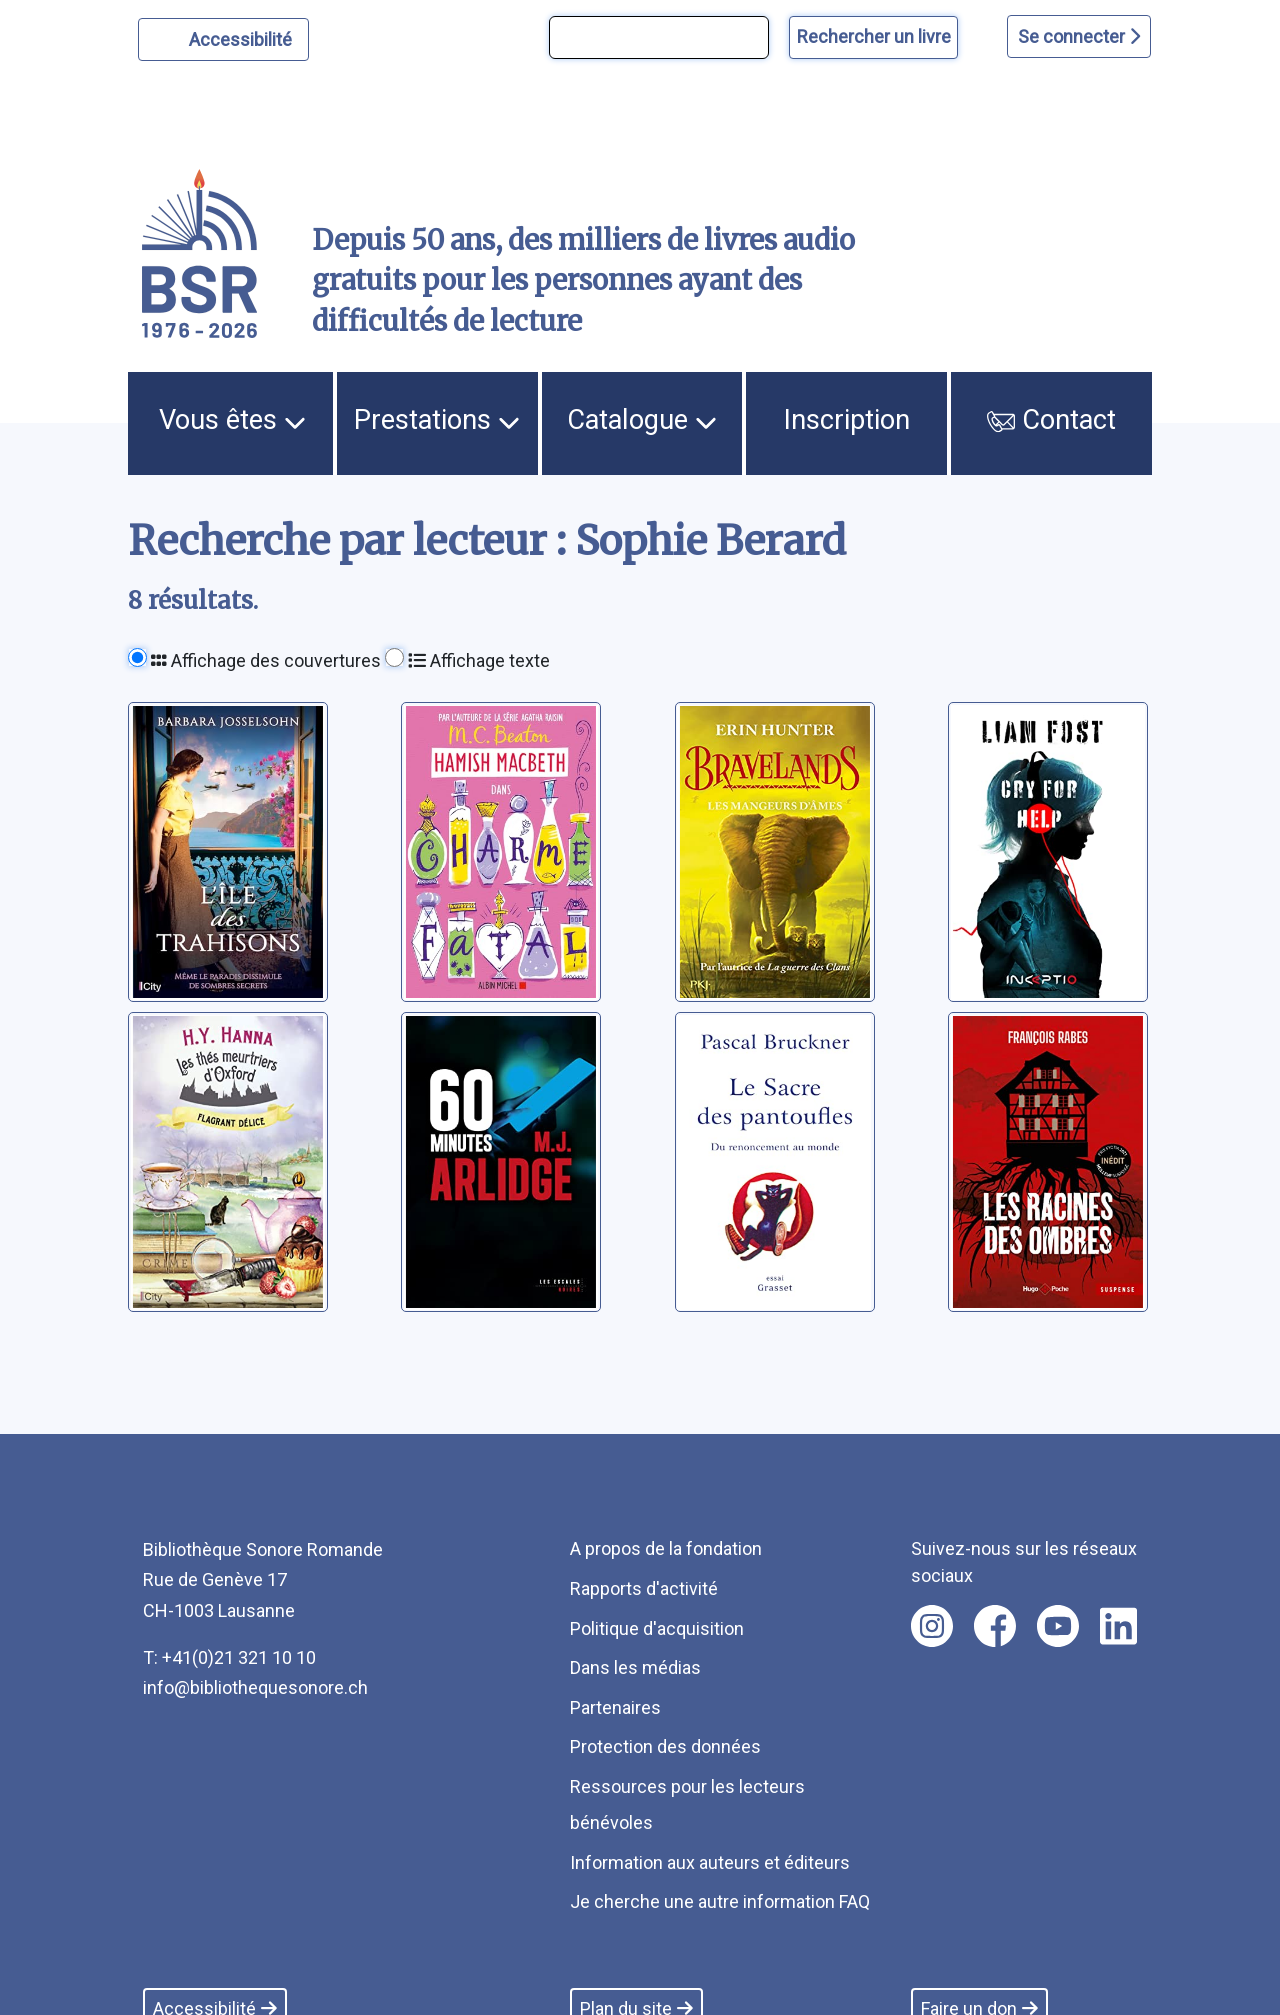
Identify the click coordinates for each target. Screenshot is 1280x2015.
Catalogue (642, 420)
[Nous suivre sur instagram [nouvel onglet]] (932, 1626)
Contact (1051, 420)
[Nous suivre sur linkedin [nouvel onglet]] (1118, 1626)
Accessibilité (243, 37)
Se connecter (1079, 36)
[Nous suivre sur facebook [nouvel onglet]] (995, 1626)
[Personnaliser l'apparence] (223, 39)
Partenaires (615, 1707)
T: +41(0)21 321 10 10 (229, 1657)
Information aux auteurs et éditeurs (710, 1862)
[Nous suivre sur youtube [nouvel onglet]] (1058, 1626)
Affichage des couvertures (266, 660)
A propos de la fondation (666, 1548)
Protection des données (665, 1746)
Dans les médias (635, 1667)
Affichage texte (479, 660)
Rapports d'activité (644, 1588)
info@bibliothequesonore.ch (255, 1687)
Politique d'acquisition (657, 1628)
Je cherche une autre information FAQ (720, 1901)
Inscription (847, 420)
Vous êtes (232, 420)
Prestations (437, 420)
